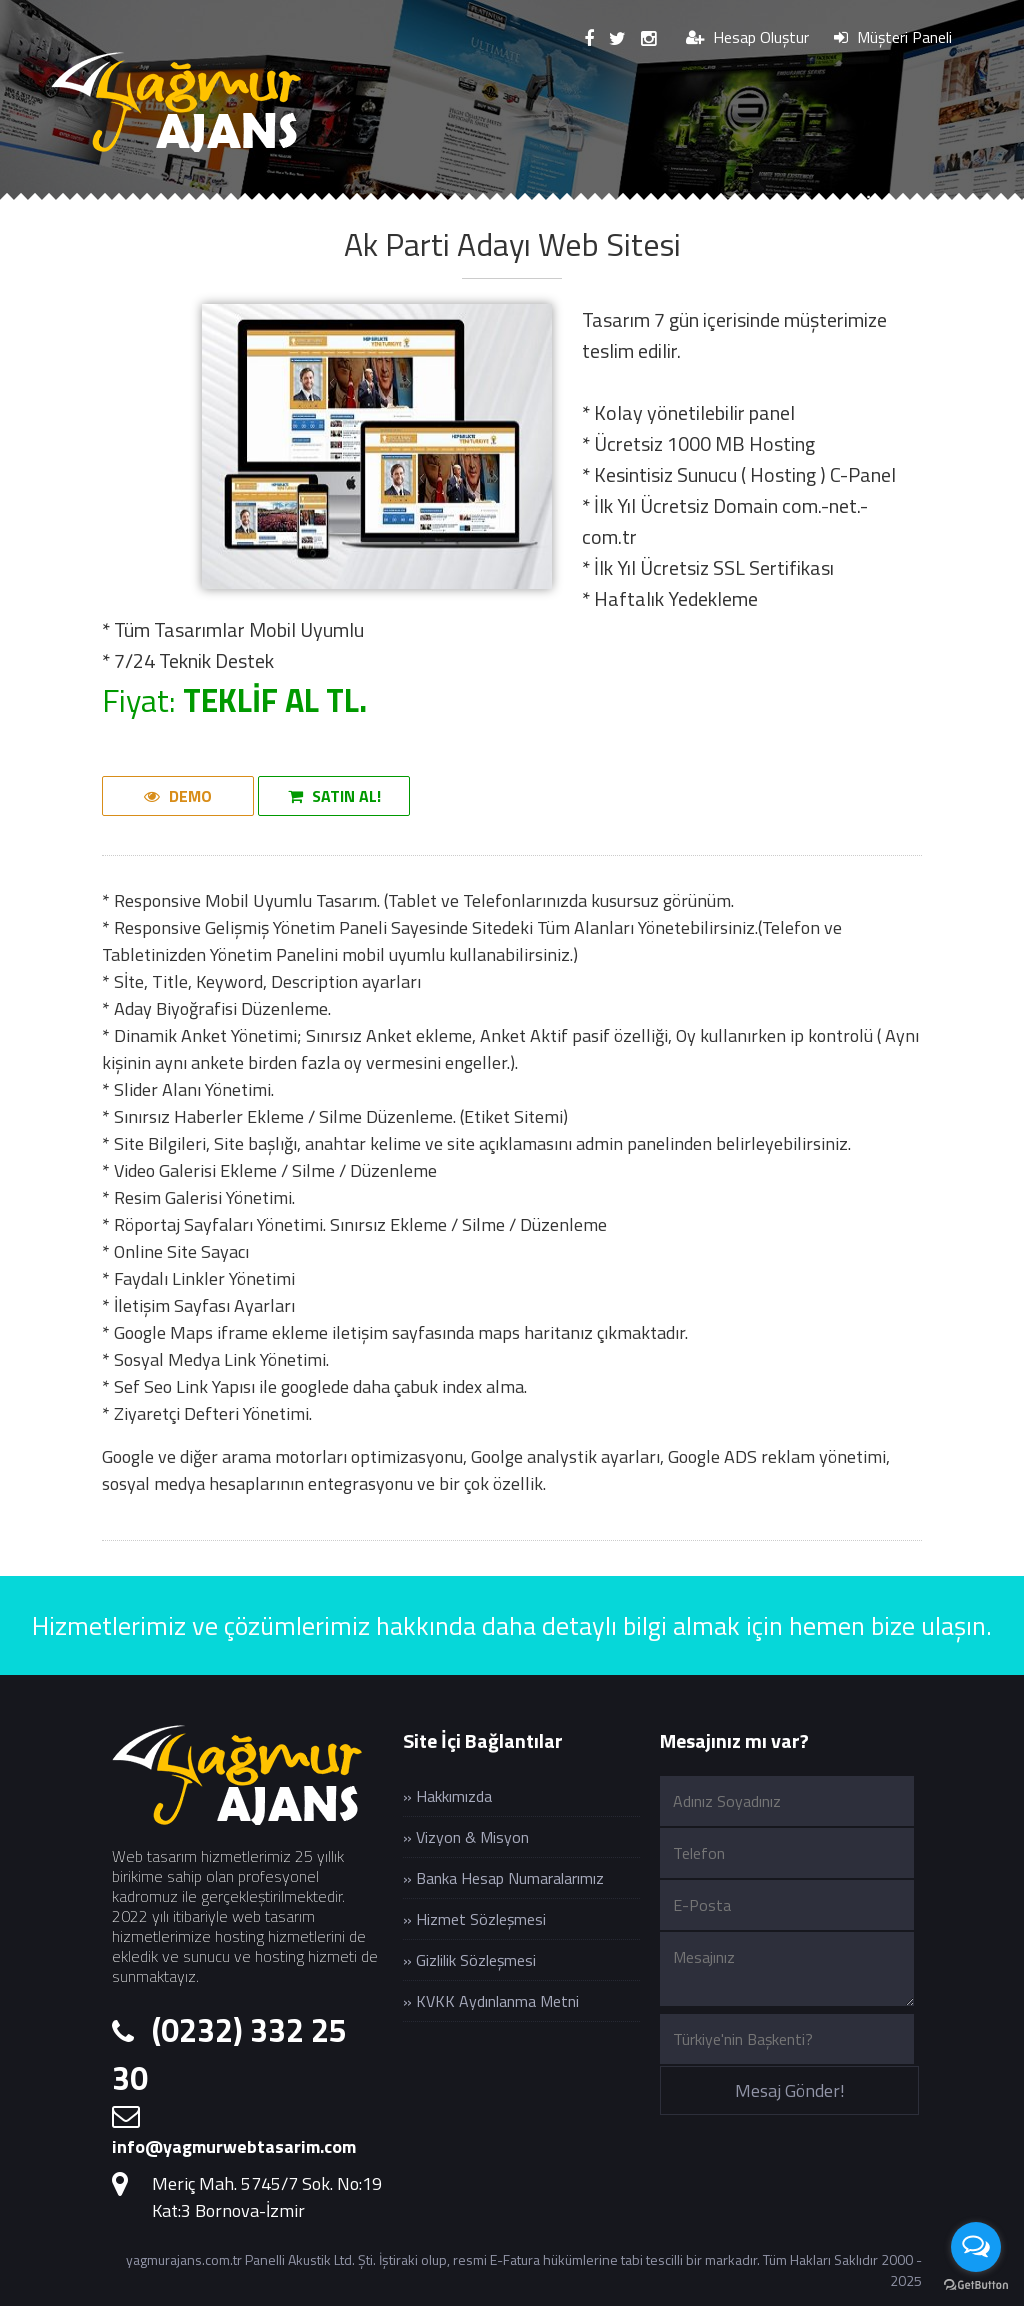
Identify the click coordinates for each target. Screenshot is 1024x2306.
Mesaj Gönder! (790, 2090)
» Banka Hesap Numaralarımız (503, 1878)
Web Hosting (678, 205)
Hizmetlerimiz (353, 205)
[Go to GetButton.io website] (976, 2285)
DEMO (178, 796)
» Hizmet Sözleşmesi (474, 1919)
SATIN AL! (334, 796)
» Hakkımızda (447, 1796)
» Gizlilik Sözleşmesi (469, 1960)
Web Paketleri (518, 205)
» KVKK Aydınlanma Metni (491, 2001)
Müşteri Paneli (893, 37)
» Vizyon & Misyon (466, 1837)
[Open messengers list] (976, 2247)
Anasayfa (83, 205)
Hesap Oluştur (747, 37)
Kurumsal (209, 205)
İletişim (896, 205)
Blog (798, 205)
